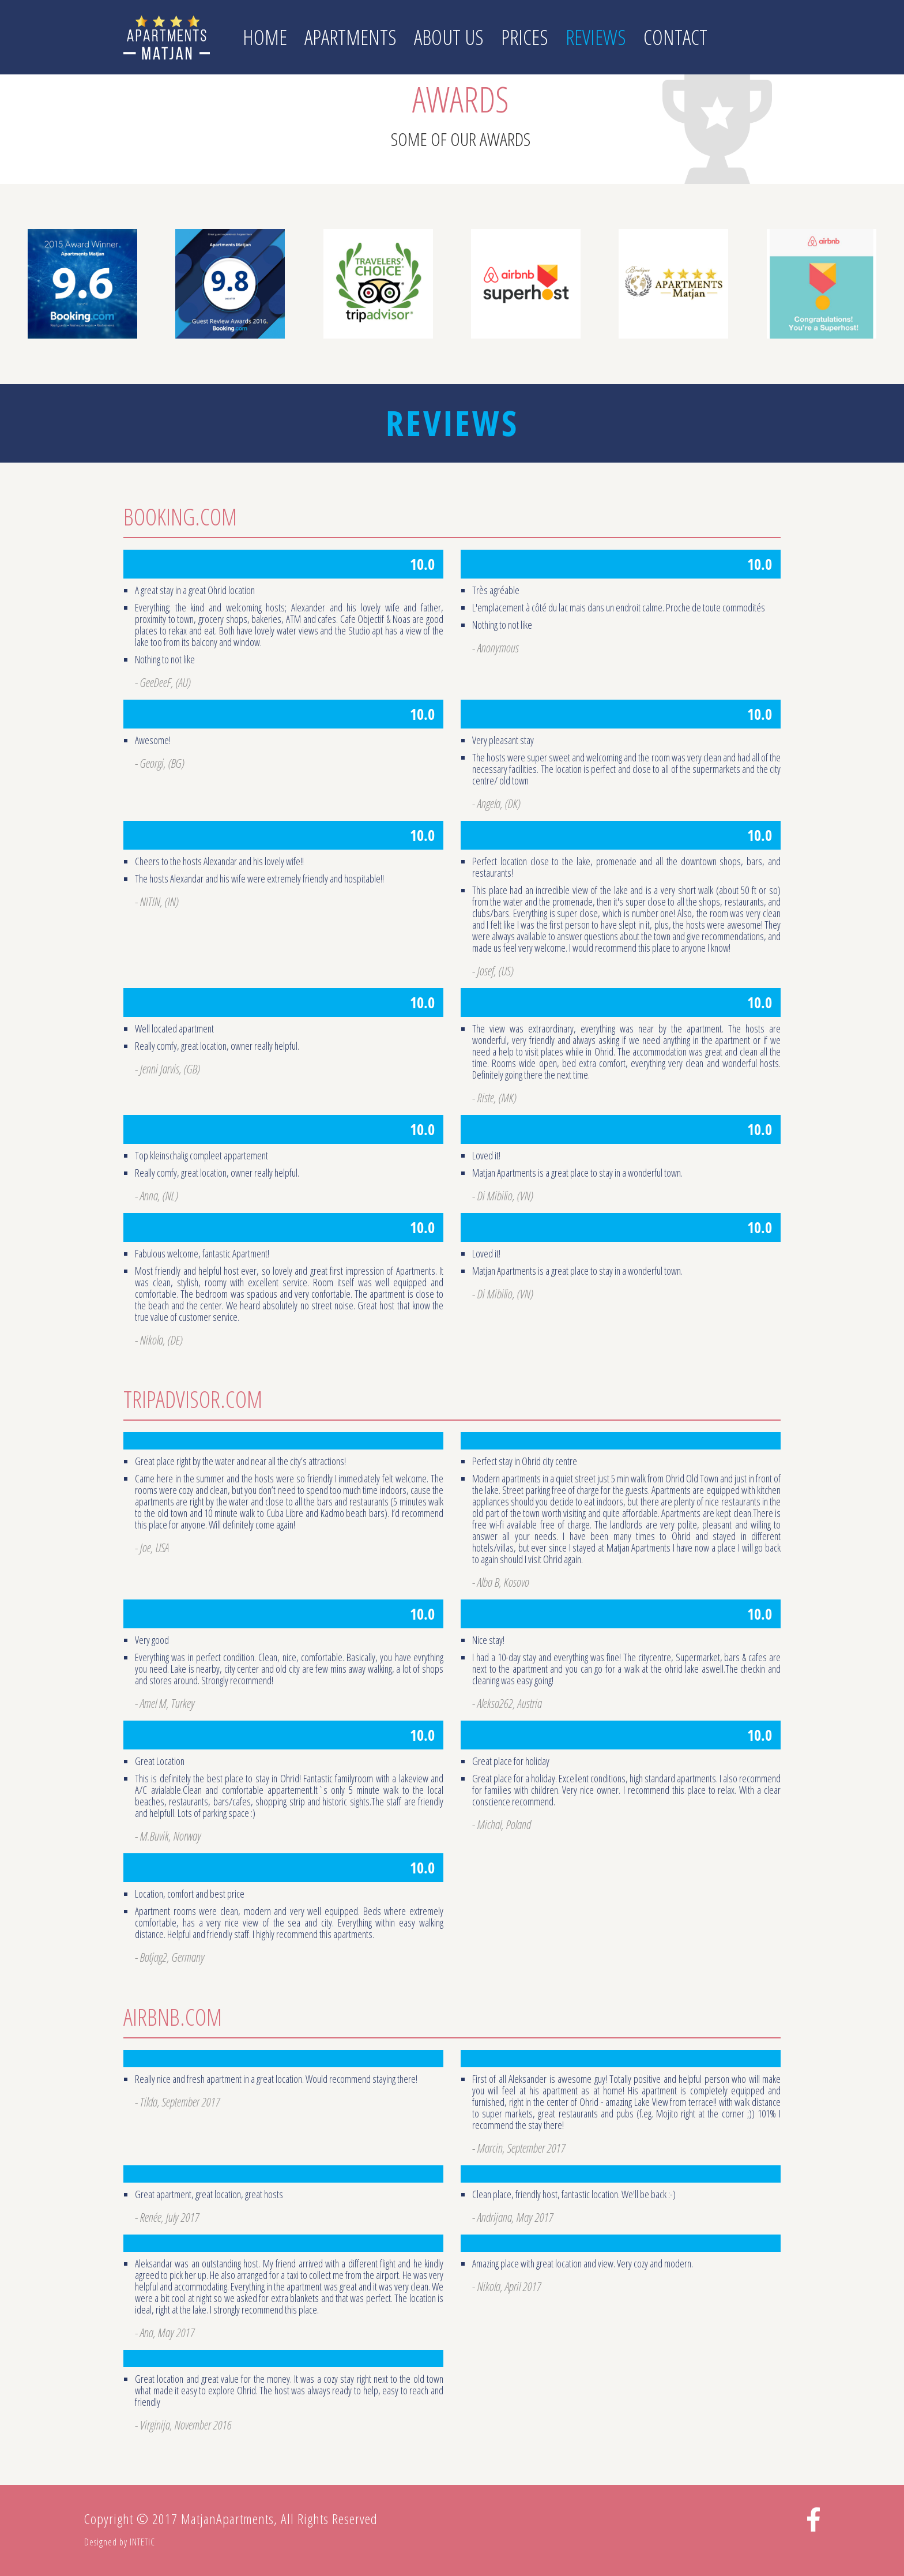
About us (449, 37)
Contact (675, 37)
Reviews (596, 37)
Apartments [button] (350, 37)
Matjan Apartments (166, 37)
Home (265, 37)
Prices (524, 37)
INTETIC (142, 2542)
